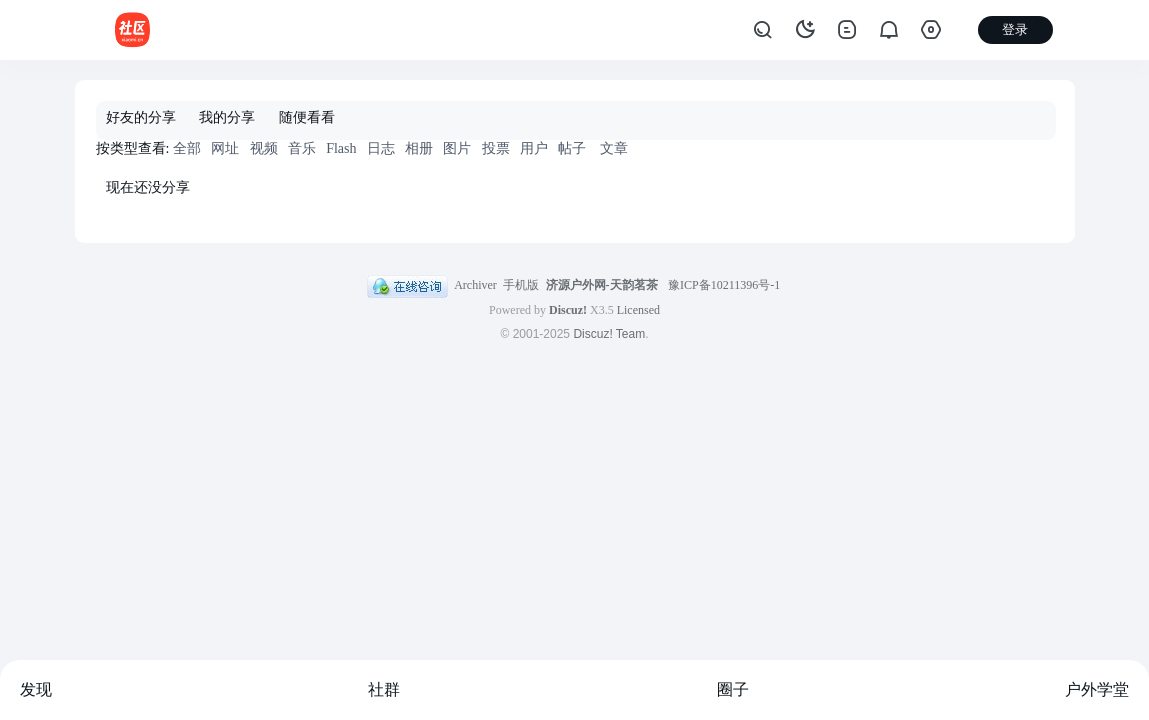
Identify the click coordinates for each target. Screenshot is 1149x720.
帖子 (572, 148)
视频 (264, 148)
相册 (419, 148)
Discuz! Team (609, 334)
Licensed (638, 310)
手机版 (521, 285)
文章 (614, 148)
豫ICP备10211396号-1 (724, 285)
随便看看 (307, 117)
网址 (225, 148)
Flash (341, 148)
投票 (496, 148)
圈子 (733, 689)
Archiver (475, 285)
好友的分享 (141, 117)
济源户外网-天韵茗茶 (602, 285)
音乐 (302, 148)
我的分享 (227, 117)
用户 (534, 148)
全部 (187, 148)
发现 (36, 689)
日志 (381, 148)
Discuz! (568, 310)
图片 (457, 148)
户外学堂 (1097, 689)
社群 (384, 689)
